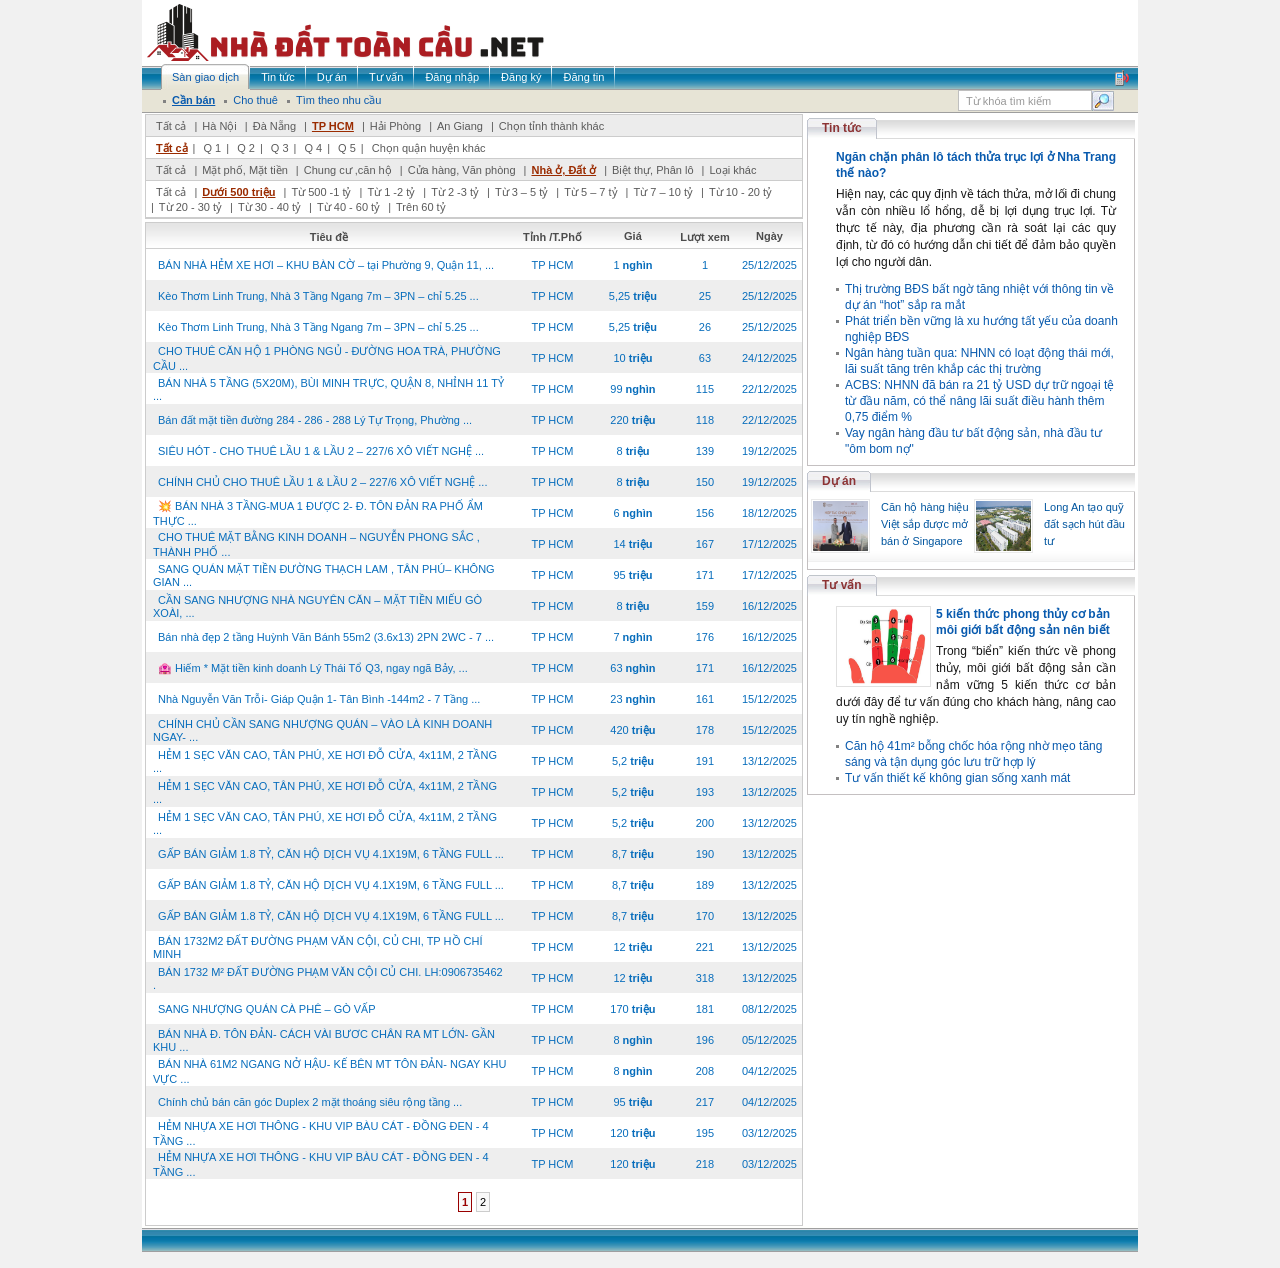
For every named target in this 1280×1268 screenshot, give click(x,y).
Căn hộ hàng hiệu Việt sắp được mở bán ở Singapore (925, 524)
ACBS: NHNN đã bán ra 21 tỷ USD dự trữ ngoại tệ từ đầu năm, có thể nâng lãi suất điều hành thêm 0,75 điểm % (979, 401)
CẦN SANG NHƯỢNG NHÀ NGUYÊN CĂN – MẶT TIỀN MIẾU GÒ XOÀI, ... (317, 606)
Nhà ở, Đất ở (563, 170)
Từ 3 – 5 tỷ (521, 192)
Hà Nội (219, 126)
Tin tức (842, 128)
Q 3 (280, 148)
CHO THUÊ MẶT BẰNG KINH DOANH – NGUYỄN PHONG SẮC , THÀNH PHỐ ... (316, 544)
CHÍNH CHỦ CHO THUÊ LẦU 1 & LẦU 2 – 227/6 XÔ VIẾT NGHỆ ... (322, 482)
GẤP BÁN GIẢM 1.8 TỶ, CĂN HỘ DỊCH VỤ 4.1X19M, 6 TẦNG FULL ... (331, 854)
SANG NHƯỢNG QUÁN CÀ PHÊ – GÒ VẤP (267, 1009)
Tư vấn (842, 585)
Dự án (839, 481)
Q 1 (212, 148)
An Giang (460, 126)
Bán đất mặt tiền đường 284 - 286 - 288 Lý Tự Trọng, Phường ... (315, 420)
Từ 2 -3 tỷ (455, 192)
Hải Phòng (395, 126)
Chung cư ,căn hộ (348, 170)
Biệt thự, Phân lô (653, 170)
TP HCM (333, 126)
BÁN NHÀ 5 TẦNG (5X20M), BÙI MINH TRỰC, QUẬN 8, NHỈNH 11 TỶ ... (328, 389)
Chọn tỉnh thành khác (551, 126)
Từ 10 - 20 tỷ (740, 192)
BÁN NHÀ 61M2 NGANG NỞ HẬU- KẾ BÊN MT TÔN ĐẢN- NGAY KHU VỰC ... (329, 1071)
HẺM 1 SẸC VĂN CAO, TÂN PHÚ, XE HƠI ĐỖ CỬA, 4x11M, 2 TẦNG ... (325, 761)
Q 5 (347, 148)
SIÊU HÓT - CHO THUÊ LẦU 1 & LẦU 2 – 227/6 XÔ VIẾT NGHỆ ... (321, 451)
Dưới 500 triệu (238, 192)
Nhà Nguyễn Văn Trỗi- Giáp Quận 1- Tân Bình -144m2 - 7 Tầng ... (319, 699)
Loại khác (732, 170)
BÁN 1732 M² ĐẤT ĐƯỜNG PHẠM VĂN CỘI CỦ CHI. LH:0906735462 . (328, 978)
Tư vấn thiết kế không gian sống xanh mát (957, 778)
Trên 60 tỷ (421, 207)
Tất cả (171, 126)
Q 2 (246, 148)
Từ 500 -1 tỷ (321, 192)
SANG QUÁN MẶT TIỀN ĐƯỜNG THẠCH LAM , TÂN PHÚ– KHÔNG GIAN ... (324, 575)
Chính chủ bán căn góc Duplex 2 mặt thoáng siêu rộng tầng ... (310, 1102)
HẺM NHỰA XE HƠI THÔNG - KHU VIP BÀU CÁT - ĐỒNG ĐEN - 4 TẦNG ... (321, 1133)
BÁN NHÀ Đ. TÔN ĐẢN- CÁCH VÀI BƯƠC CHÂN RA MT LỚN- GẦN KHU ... (324, 1040)
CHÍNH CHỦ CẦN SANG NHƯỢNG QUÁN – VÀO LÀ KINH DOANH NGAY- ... (322, 730)
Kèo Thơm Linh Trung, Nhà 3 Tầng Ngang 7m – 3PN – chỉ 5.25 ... (318, 296)
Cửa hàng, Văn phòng (462, 170)
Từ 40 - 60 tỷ (348, 207)
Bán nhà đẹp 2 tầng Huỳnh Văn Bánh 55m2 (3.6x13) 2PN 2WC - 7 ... (326, 637)
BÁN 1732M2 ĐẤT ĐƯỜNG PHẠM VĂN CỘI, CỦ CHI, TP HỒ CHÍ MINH (318, 947)
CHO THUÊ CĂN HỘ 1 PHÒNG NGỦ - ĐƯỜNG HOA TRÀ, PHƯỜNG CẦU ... (327, 358)
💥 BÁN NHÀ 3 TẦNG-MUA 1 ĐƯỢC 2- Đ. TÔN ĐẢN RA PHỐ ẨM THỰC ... (318, 513)
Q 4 (313, 148)
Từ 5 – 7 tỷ (590, 192)
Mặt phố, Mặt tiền (245, 170)
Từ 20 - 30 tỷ (190, 207)
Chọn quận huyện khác (429, 148)
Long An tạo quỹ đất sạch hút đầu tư (1084, 524)
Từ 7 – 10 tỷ (662, 192)
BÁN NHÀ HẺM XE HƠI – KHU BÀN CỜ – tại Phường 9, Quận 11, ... (326, 265)
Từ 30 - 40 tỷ (269, 207)
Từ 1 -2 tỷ (391, 192)
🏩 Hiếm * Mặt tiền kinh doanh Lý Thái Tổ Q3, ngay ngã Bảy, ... (313, 668)
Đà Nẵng (274, 126)
